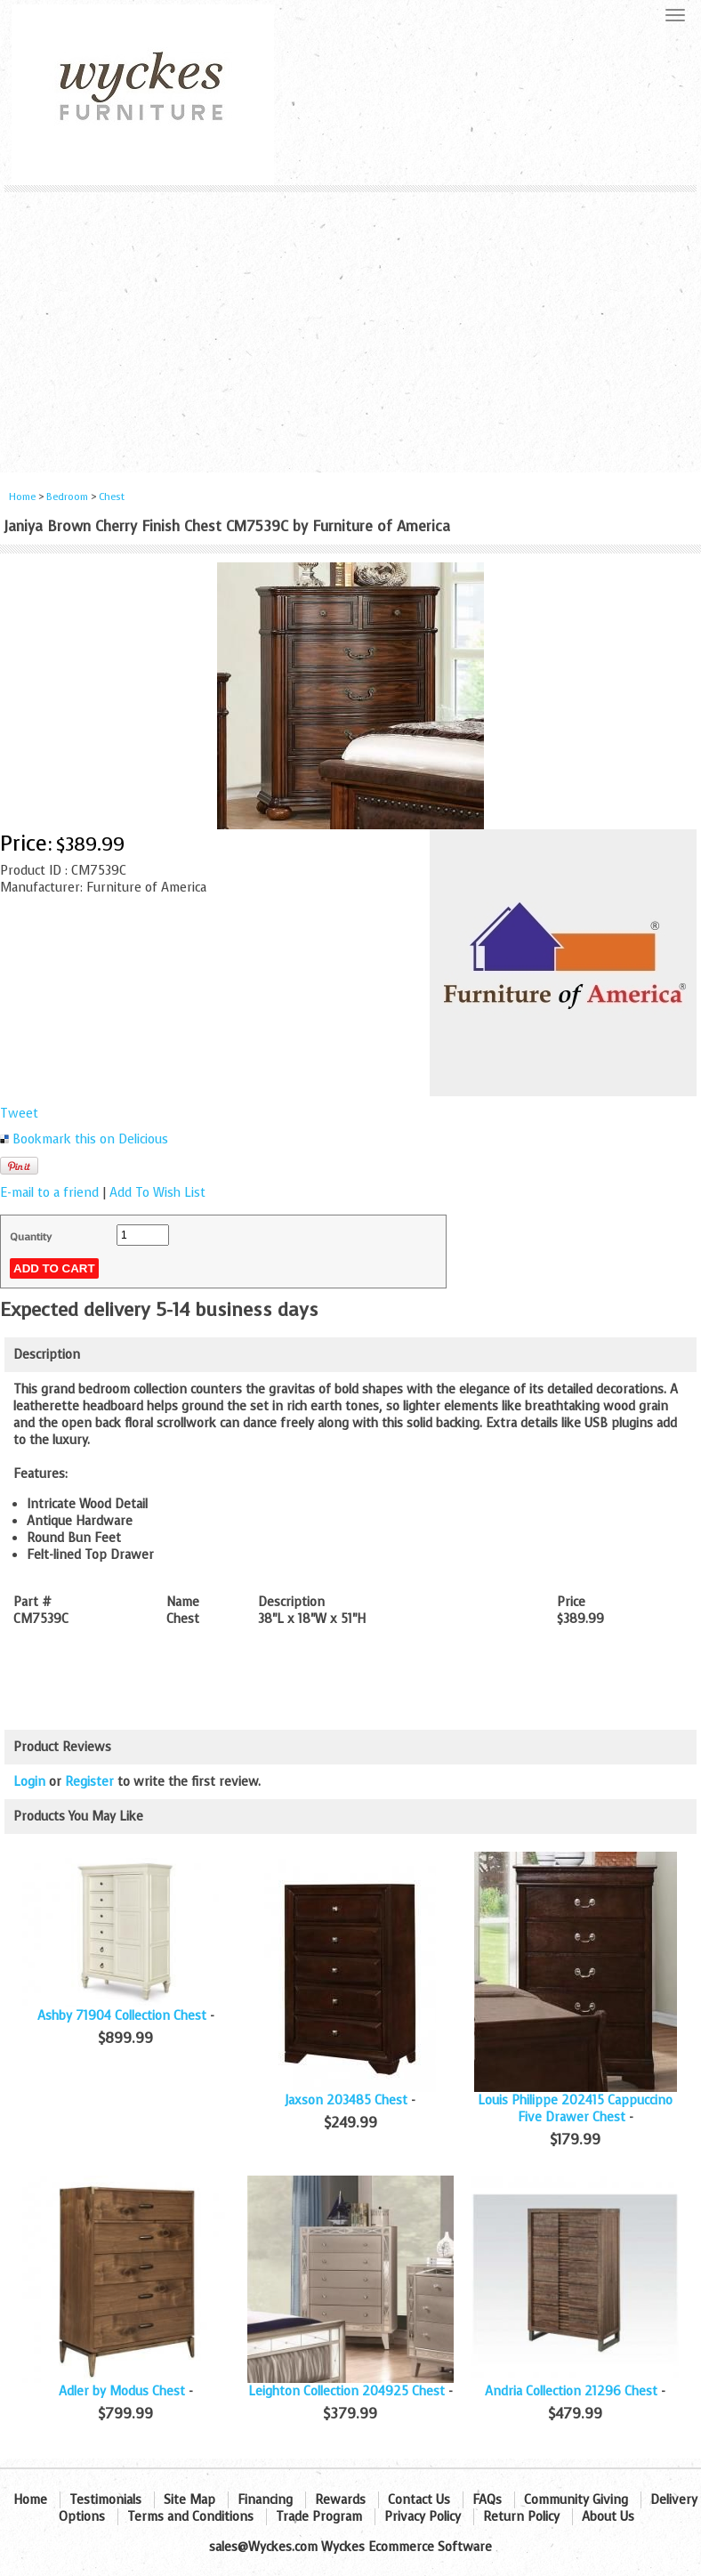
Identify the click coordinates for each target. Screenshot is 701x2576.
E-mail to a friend (49, 1192)
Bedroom (68, 497)
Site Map (189, 2499)
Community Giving (576, 2499)
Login (29, 1781)
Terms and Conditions (190, 2516)
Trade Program (319, 2516)
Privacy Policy (422, 2516)
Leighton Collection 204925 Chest (346, 2391)
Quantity (31, 1237)
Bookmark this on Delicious (90, 1139)
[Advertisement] (350, 325)
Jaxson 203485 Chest (346, 2100)
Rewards (340, 2499)
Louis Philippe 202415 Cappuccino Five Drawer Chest (575, 2109)
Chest (112, 497)
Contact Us (419, 2499)
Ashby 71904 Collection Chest (121, 2015)
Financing (265, 2499)
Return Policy (521, 2516)
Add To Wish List (157, 1192)
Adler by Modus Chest (122, 2391)
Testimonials (105, 2499)
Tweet (19, 1113)
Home (22, 497)
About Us (608, 2516)
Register (89, 1781)
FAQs (487, 2499)
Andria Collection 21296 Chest (571, 2391)
